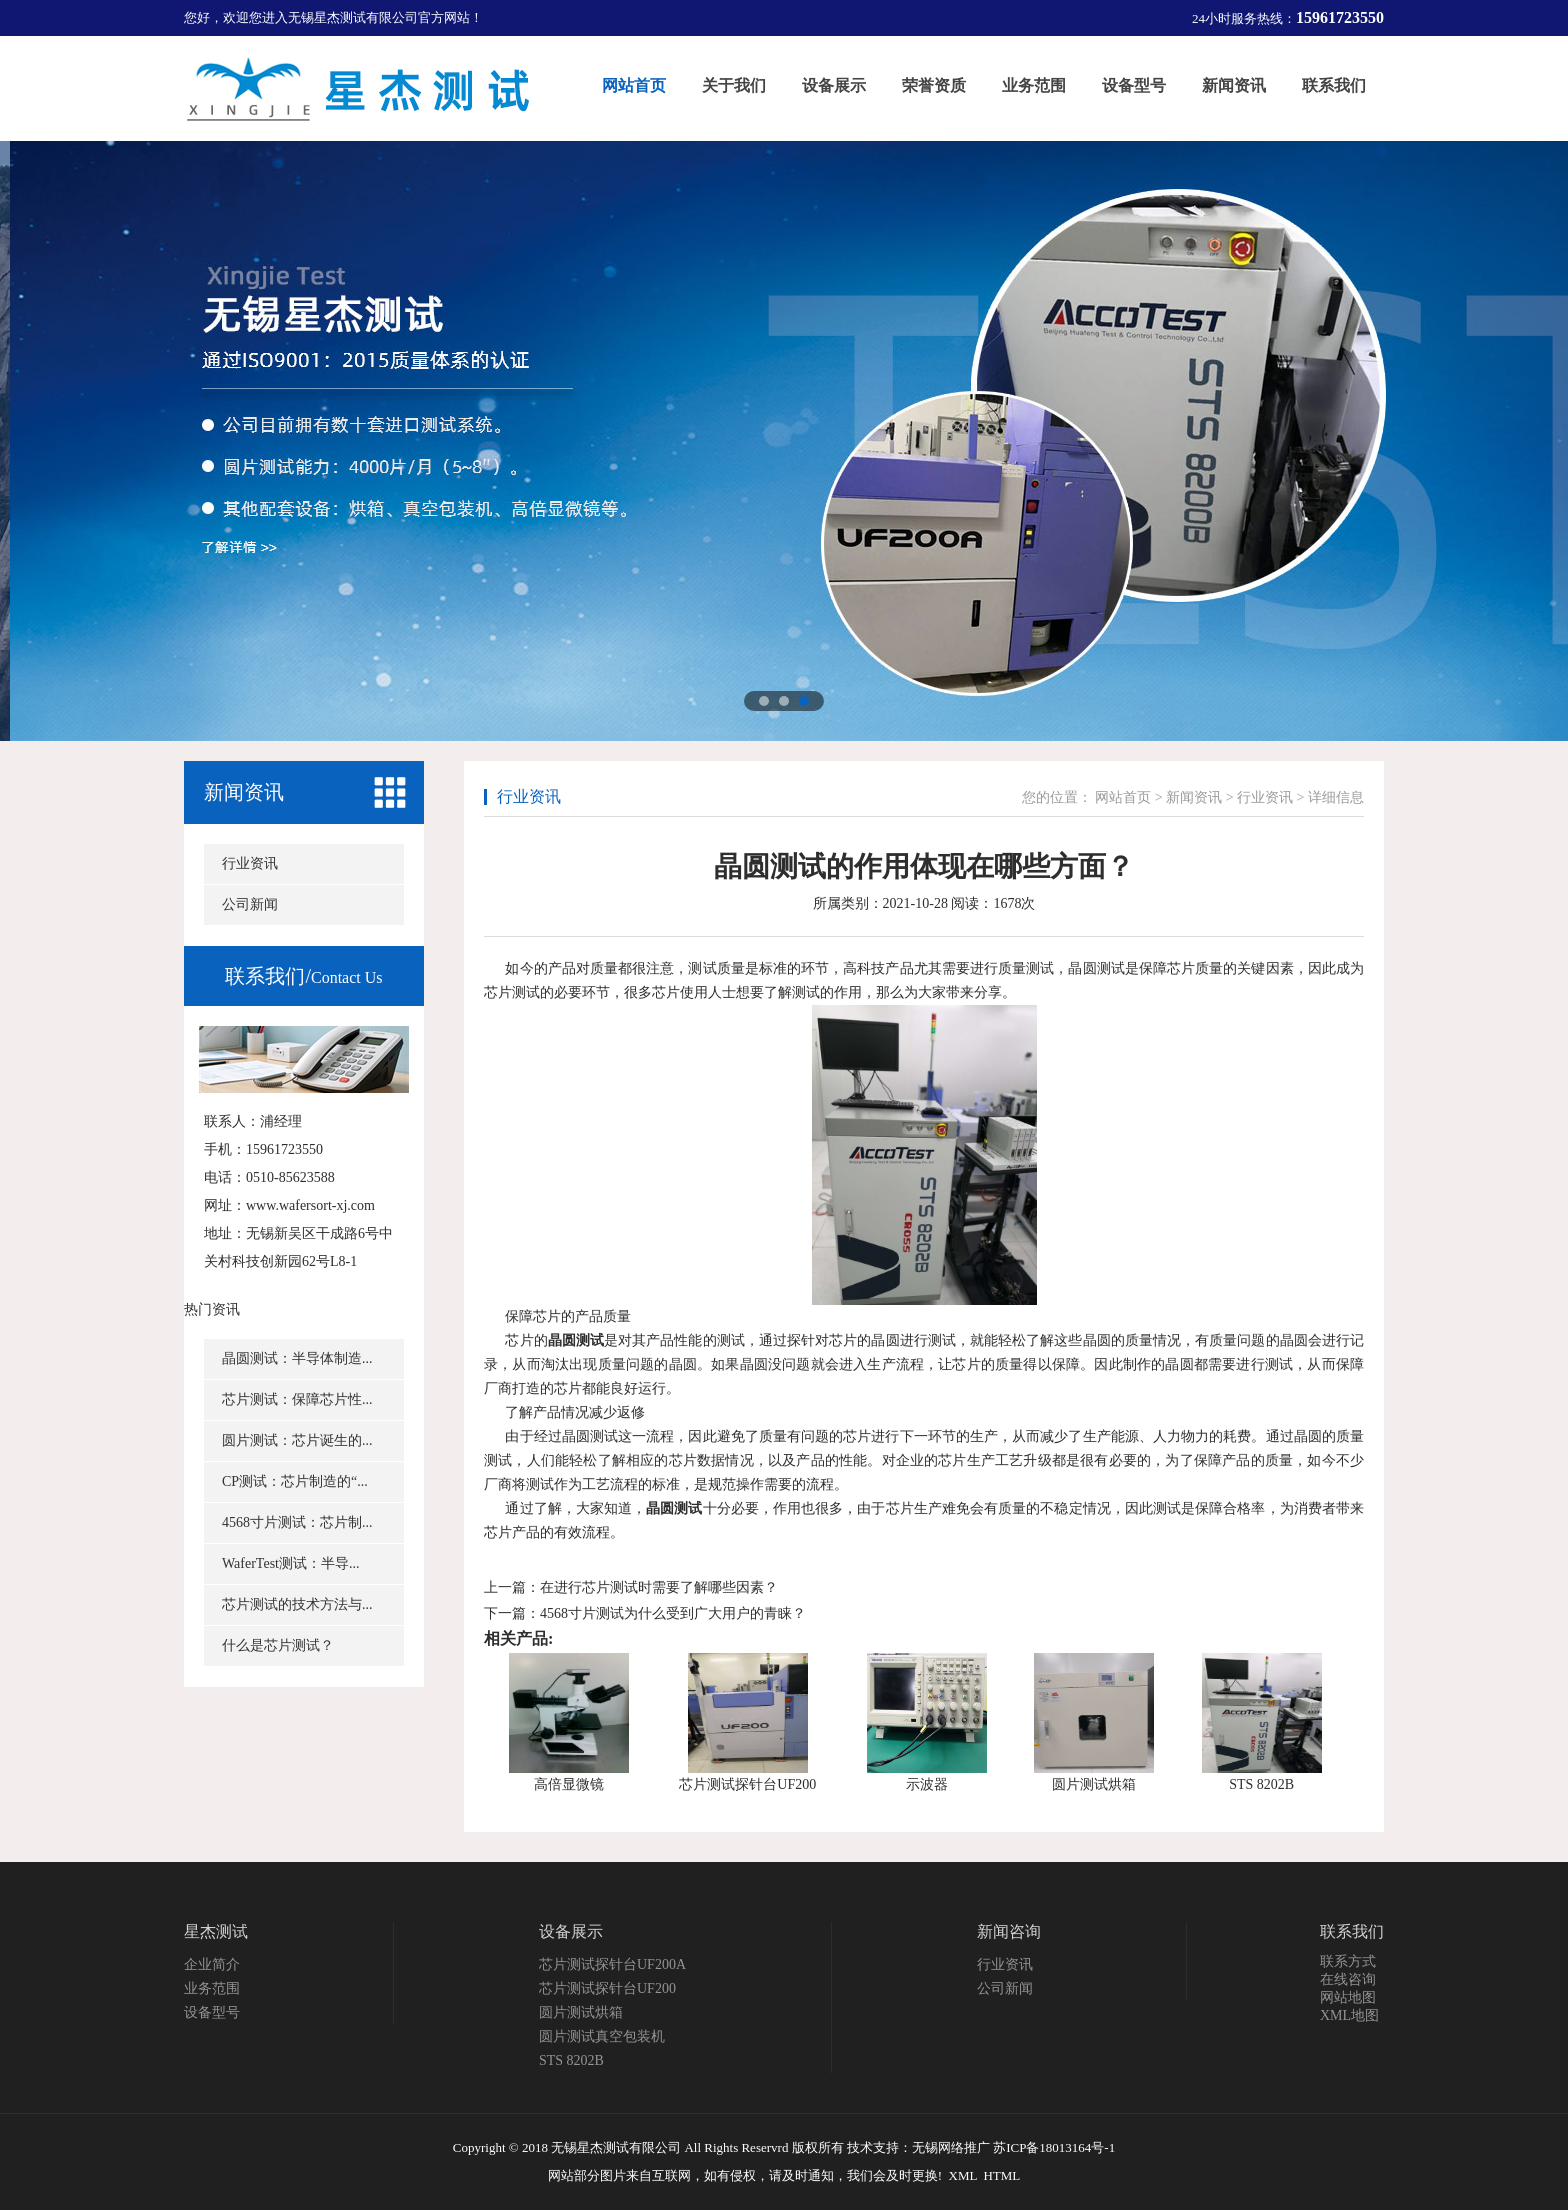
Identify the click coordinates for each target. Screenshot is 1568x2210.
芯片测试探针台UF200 (747, 1784)
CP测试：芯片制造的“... (295, 1481)
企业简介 (212, 1964)
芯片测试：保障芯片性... (297, 1399)
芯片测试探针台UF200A (612, 1964)
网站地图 (1348, 1997)
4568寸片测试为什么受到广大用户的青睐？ (673, 1613)
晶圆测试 (576, 1340)
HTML (1001, 2175)
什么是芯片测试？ (278, 1645)
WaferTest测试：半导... (290, 1563)
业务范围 (212, 1988)
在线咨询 (1348, 1979)
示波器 (927, 1784)
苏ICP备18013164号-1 (1054, 2147)
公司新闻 (250, 904)
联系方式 (1348, 1961)
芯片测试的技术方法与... (297, 1604)
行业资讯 (250, 863)
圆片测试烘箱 (1094, 1784)
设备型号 (212, 2012)
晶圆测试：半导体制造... (297, 1358)
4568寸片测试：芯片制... (297, 1522)
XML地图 (1349, 2015)
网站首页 (1123, 797)
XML (963, 2175)
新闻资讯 (244, 792)
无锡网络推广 (951, 2147)
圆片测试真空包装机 (602, 2036)
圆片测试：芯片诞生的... (297, 1440)
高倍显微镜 (569, 1784)
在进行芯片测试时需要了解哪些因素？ (659, 1587)
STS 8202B (1261, 1784)
